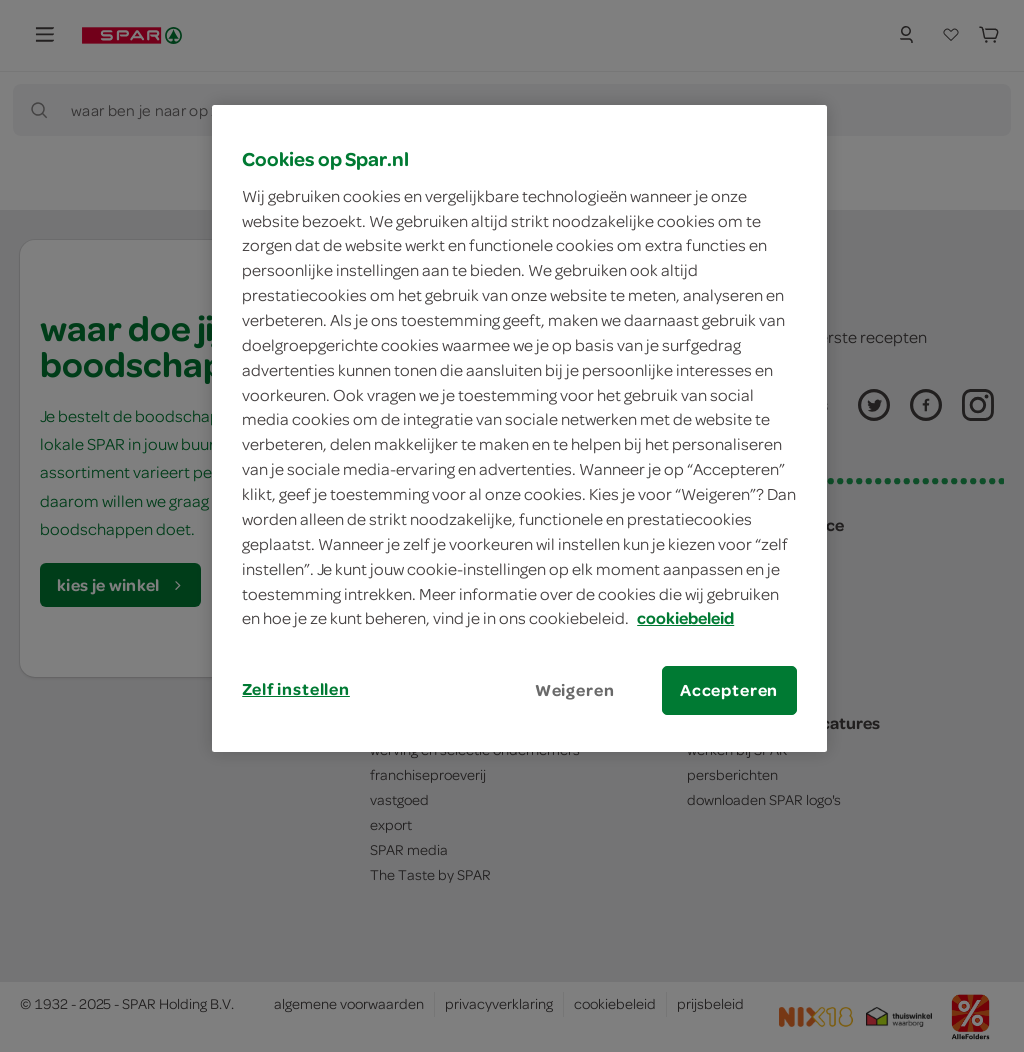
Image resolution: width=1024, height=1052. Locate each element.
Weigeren (575, 690)
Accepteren (729, 690)
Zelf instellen (296, 689)
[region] (519, 428)
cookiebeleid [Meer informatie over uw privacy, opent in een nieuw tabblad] (685, 618)
